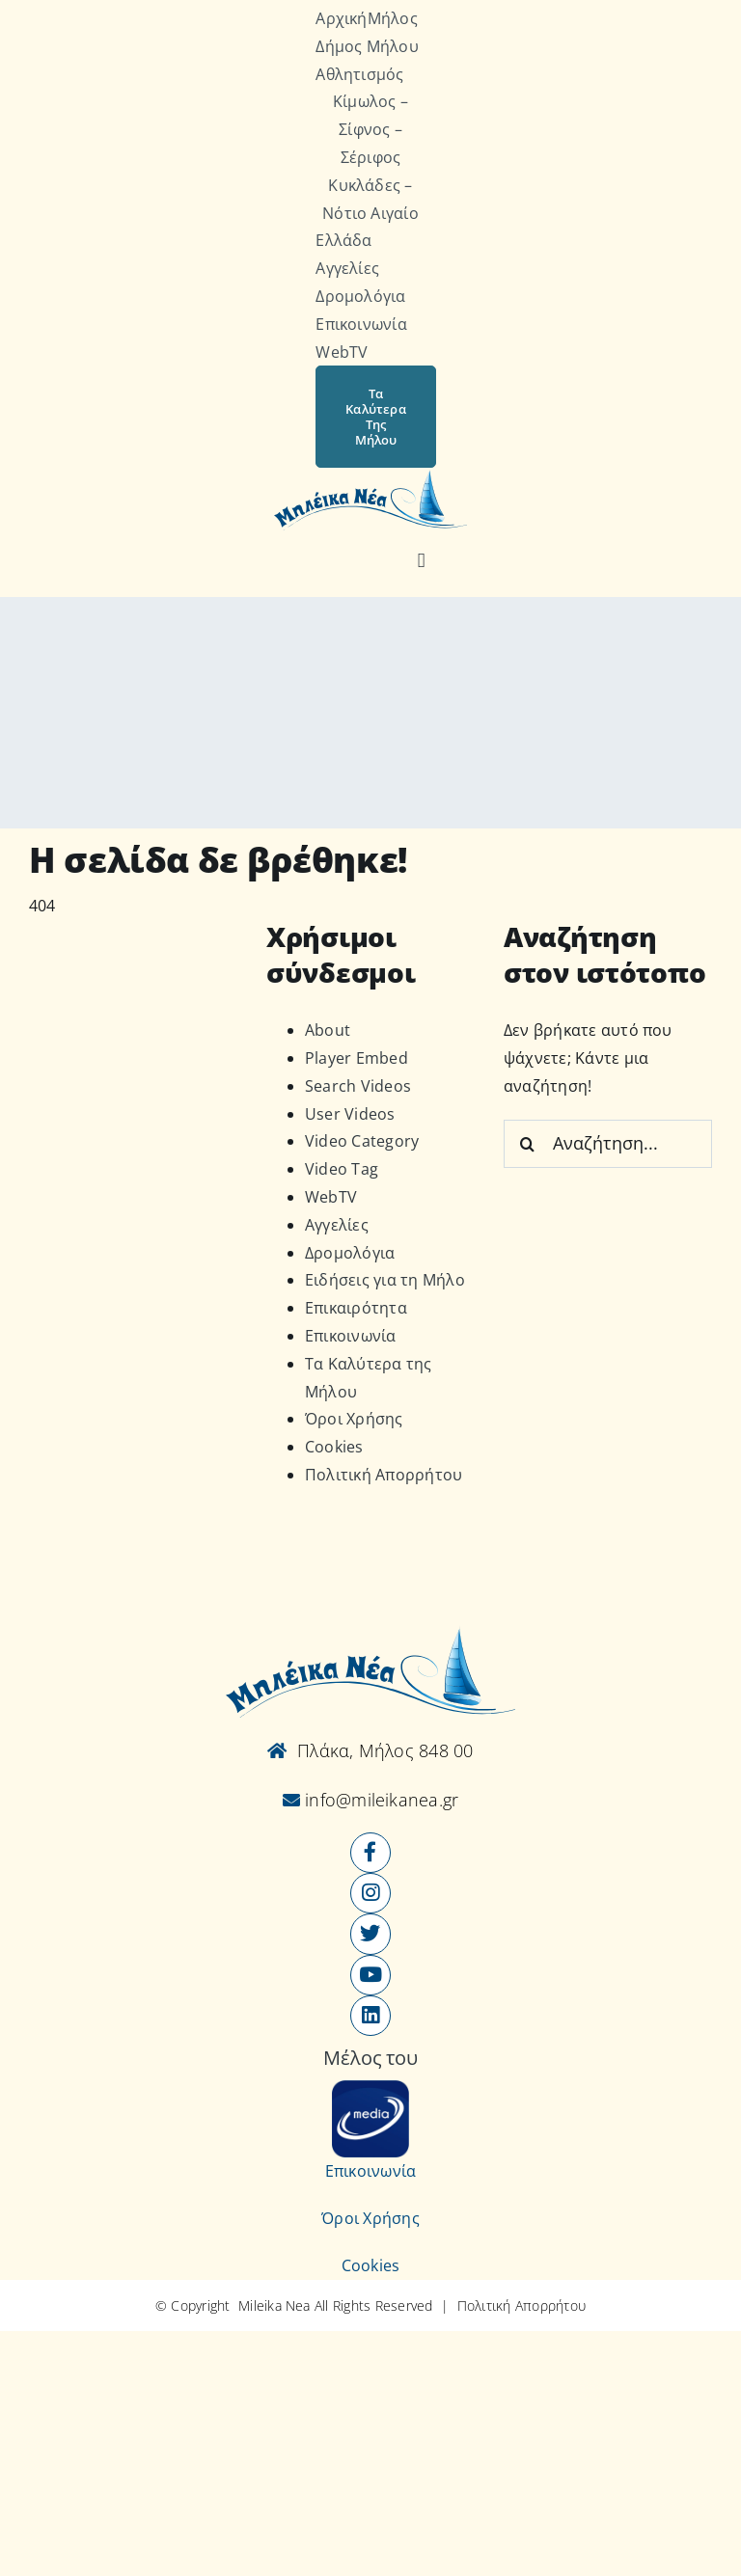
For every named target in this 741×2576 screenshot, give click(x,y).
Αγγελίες (337, 1224)
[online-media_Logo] (370, 2088)
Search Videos (358, 1086)
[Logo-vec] (370, 475)
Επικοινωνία (351, 1335)
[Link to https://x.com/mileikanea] (370, 1933)
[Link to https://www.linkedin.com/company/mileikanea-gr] (370, 2015)
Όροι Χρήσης (354, 1418)
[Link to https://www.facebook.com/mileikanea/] (370, 1852)
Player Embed (356, 1058)
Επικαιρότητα (356, 1307)
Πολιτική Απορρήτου (383, 1474)
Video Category (362, 1141)
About (327, 1030)
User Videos (350, 1114)
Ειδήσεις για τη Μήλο (385, 1279)
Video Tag (341, 1169)
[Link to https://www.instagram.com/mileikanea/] (370, 1893)
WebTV (331, 1196)
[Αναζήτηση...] (608, 1144)
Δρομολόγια (350, 1252)
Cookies (334, 1446)
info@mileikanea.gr (379, 1799)
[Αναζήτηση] (421, 561)
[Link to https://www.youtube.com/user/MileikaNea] (370, 1975)
